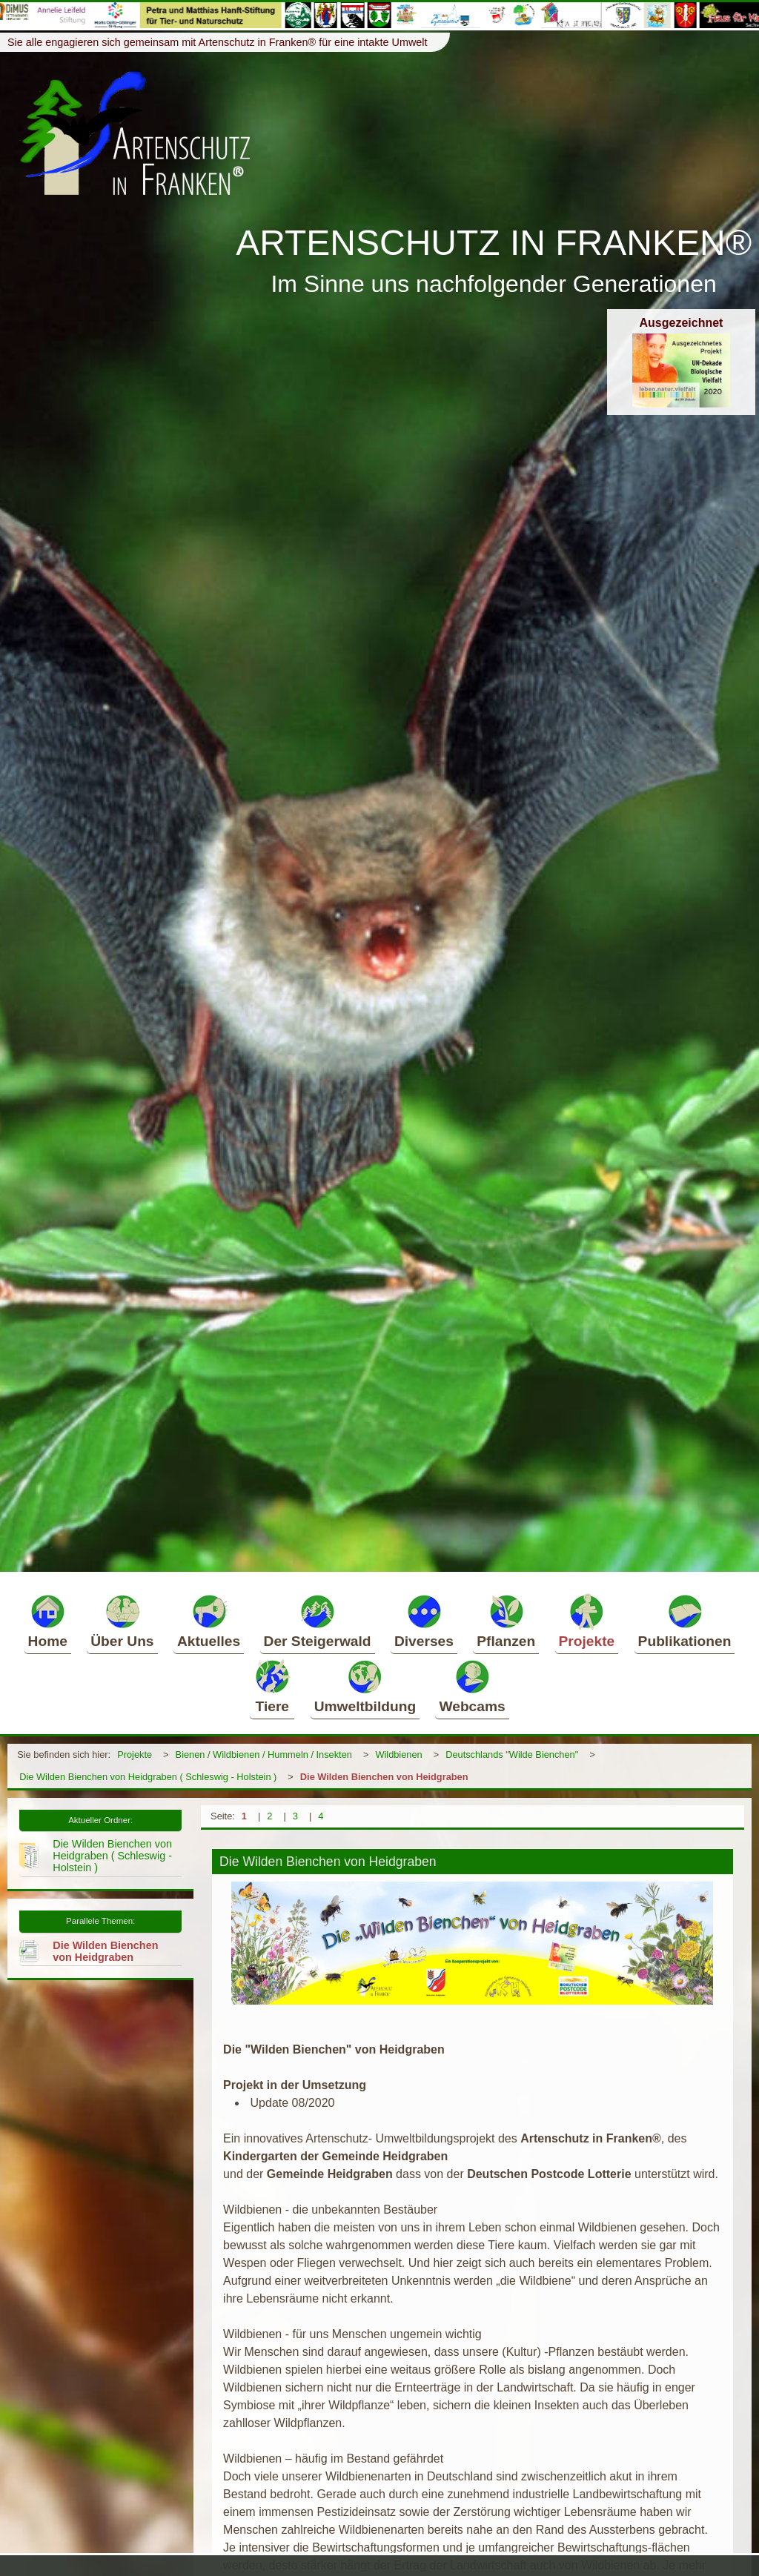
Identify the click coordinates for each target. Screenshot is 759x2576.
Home (47, 1621)
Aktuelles (208, 1621)
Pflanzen (506, 1621)
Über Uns (121, 1621)
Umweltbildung (365, 1686)
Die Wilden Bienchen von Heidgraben (384, 1776)
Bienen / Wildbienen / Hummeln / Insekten (264, 1754)
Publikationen (685, 1621)
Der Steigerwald (317, 1621)
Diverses (424, 1621)
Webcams (472, 1686)
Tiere (272, 1686)
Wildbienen (398, 1754)
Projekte (587, 1621)
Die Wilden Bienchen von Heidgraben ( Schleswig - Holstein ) (147, 1776)
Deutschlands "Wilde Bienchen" (511, 1754)
